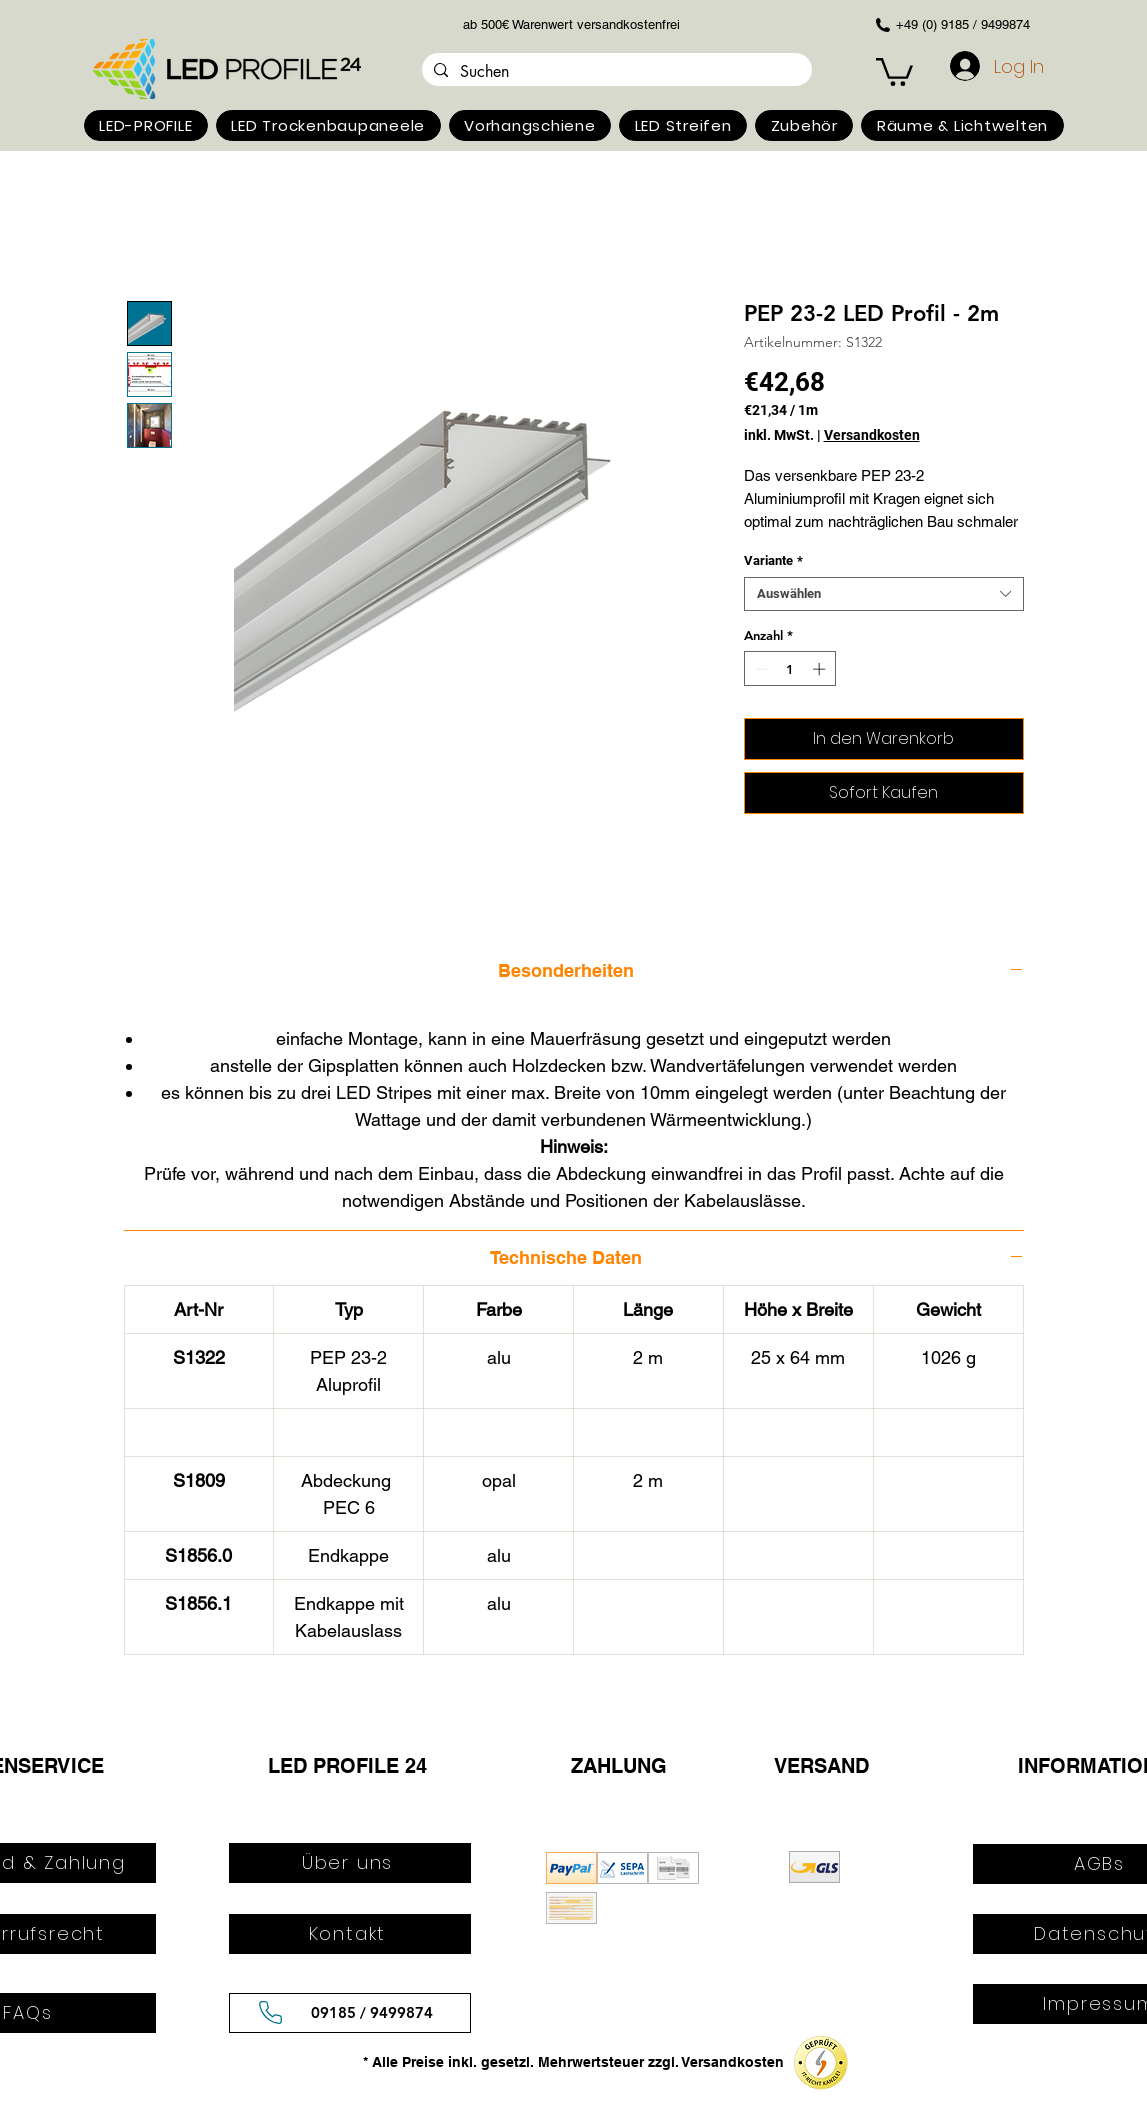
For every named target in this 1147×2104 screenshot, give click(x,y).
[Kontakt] (350, 1934)
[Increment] (821, 669)
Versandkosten (872, 435)
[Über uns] (350, 1863)
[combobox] (884, 594)
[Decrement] (759, 669)
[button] (146, 125)
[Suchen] (615, 72)
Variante (773, 560)
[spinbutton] (789, 669)
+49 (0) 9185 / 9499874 (963, 24)
